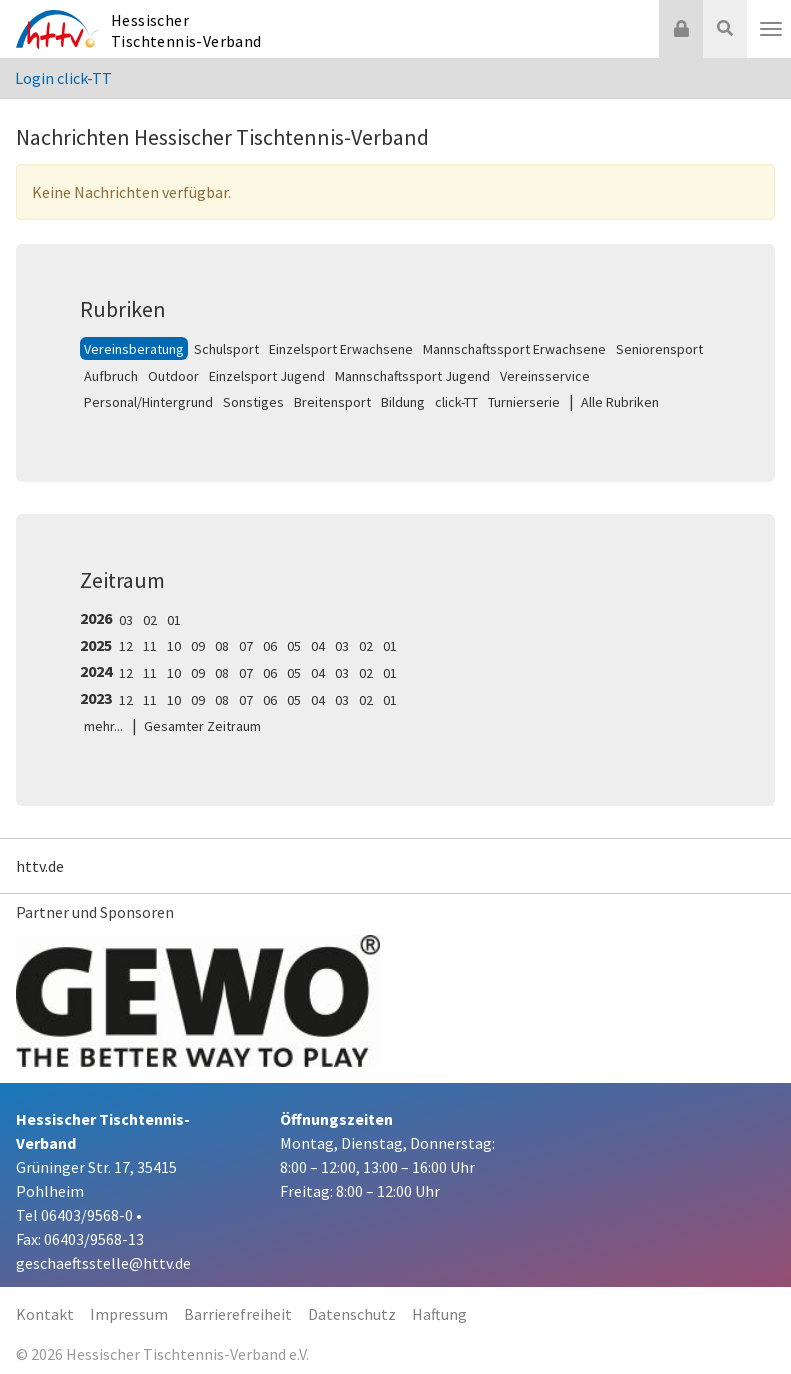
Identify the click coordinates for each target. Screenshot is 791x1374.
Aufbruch (111, 376)
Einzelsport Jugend (267, 376)
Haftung (439, 1314)
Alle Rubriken (620, 402)
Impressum (129, 1314)
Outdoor (173, 376)
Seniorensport (659, 349)
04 (318, 646)
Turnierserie (524, 402)
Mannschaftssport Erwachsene (514, 349)
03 (126, 620)
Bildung (403, 402)
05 (294, 646)
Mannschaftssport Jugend (412, 376)
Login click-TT (63, 78)
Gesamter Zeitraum (202, 726)
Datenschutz (352, 1314)
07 (246, 646)
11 (150, 646)
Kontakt (45, 1314)
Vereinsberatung (134, 349)
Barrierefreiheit (238, 1314)
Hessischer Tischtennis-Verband (186, 30)
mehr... (103, 726)
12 (126, 646)
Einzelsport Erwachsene (341, 349)
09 (198, 646)
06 (270, 646)
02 (150, 620)
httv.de (40, 866)
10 (174, 646)
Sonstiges (253, 402)
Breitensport (332, 402)
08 (222, 646)
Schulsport (226, 349)
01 (174, 620)
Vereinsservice (545, 376)
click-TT (456, 402)
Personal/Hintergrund (148, 402)
